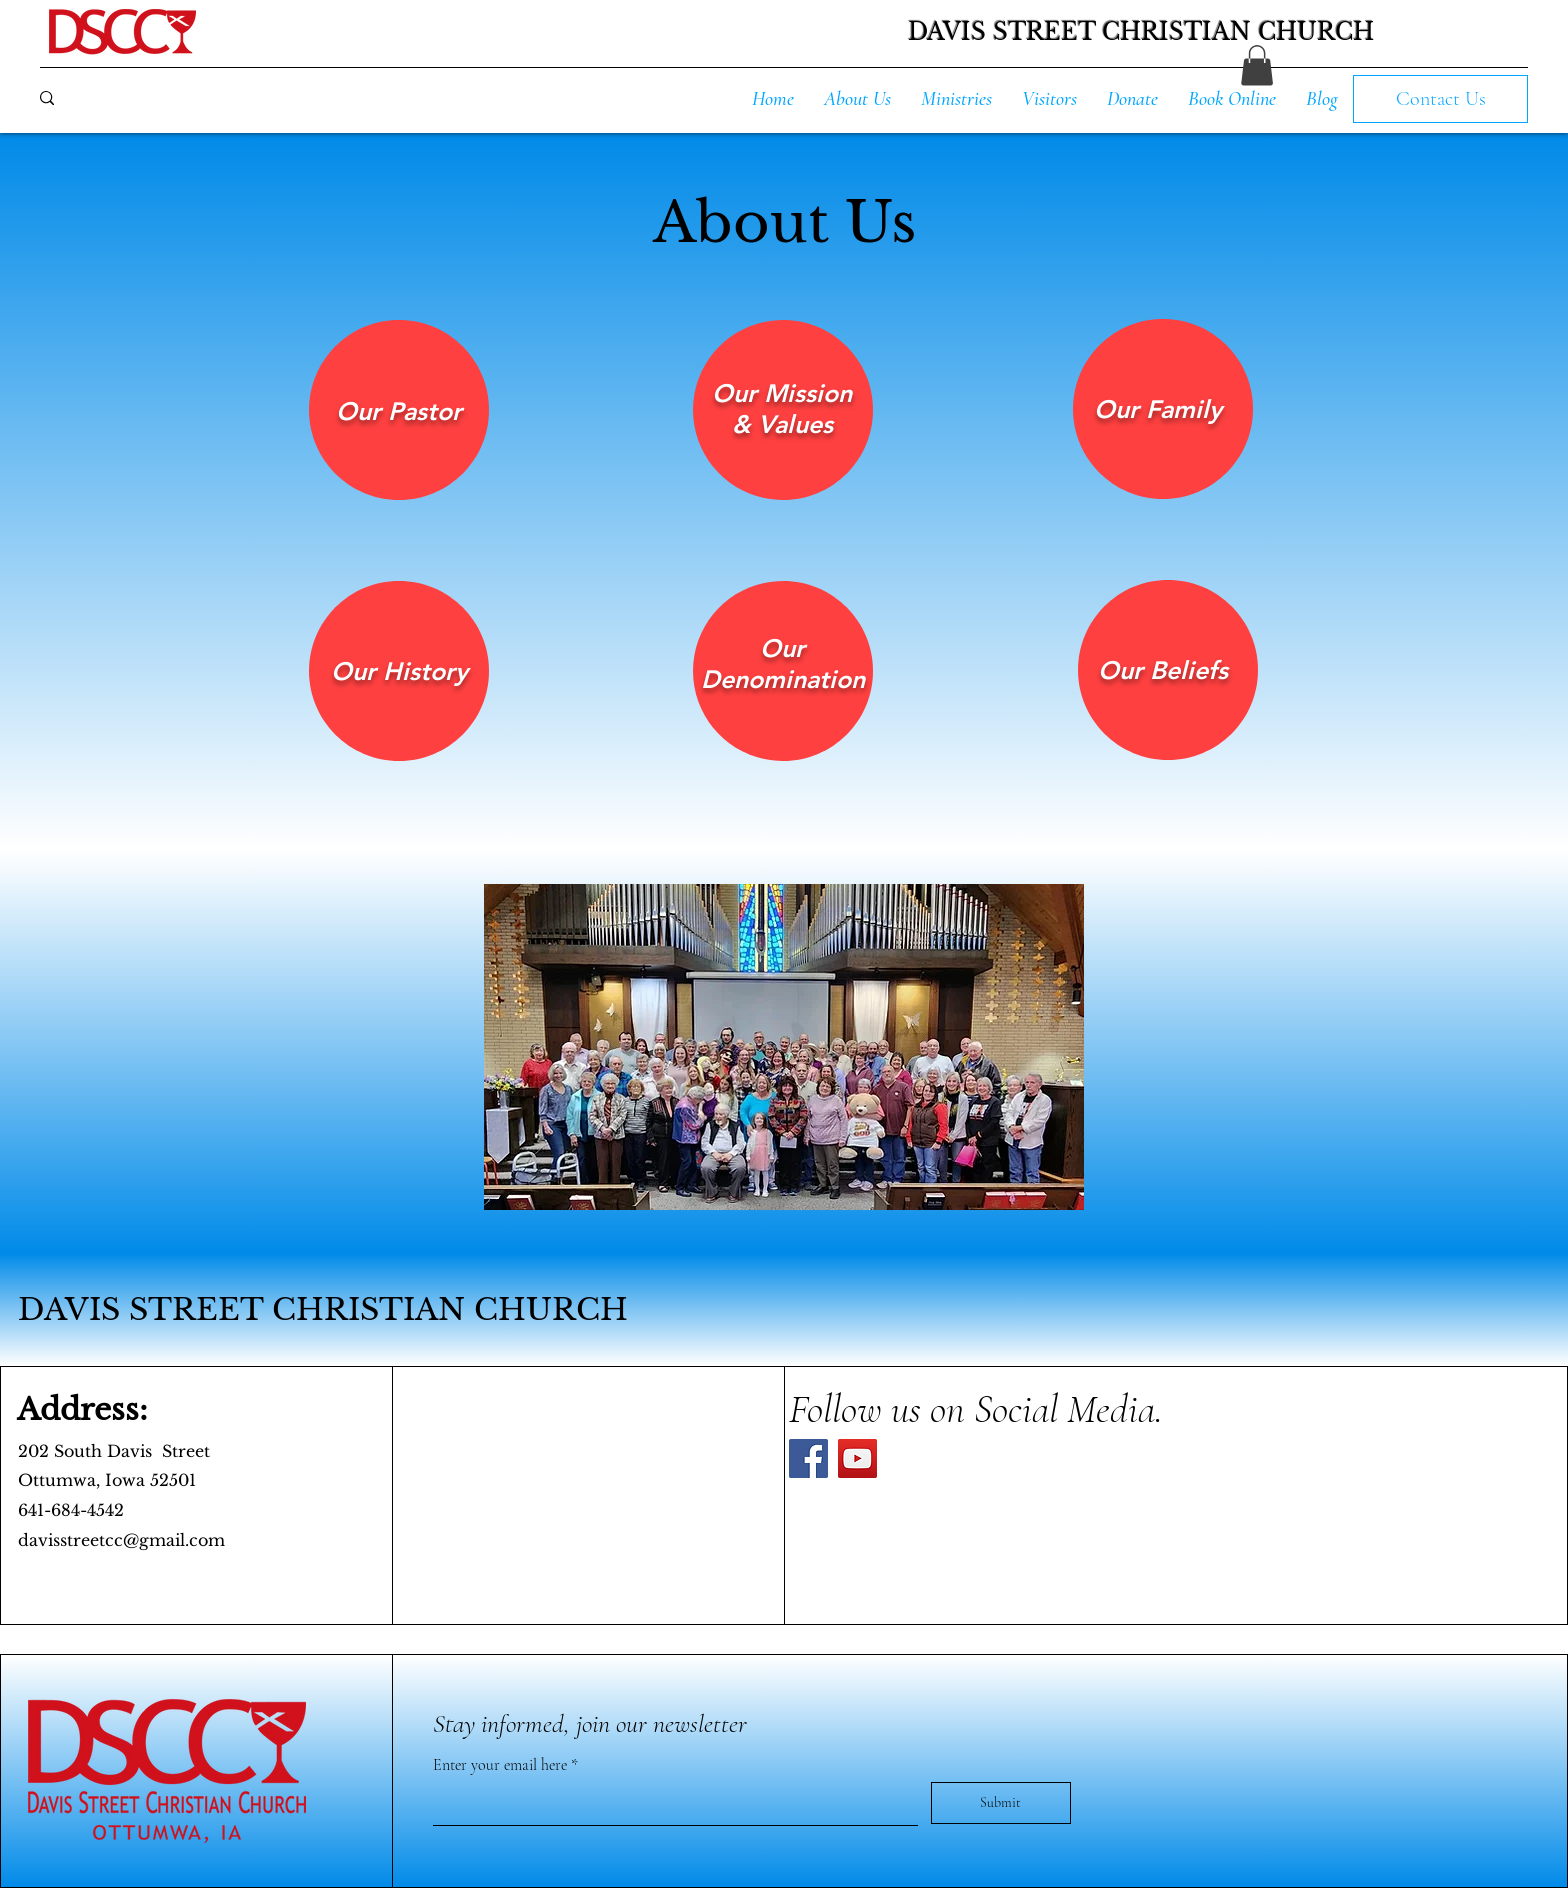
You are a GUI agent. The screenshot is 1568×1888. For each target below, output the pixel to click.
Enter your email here (502, 1765)
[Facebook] (808, 1458)
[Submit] (1001, 1803)
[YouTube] (857, 1458)
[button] (1257, 65)
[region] (399, 410)
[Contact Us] (1440, 99)
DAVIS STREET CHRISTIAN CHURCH (323, 1309)
